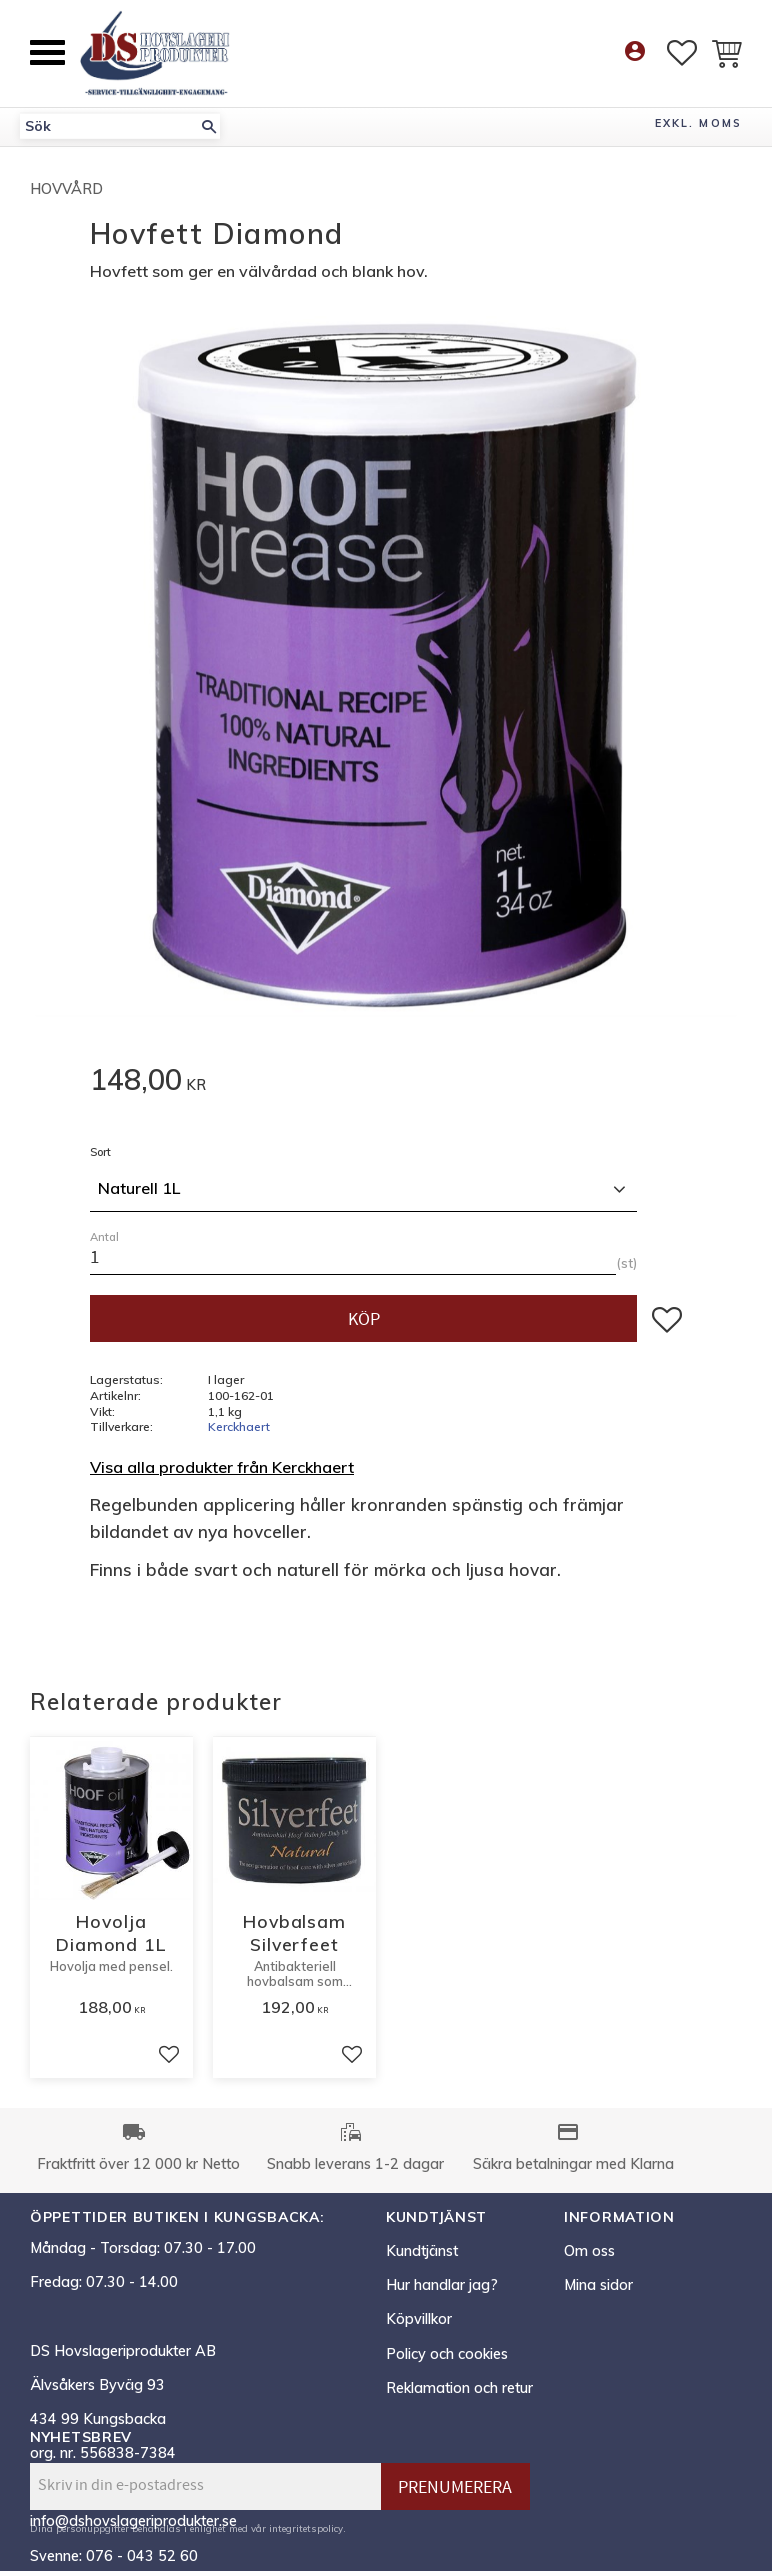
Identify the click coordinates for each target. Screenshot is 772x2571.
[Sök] (209, 126)
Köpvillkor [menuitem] (419, 2319)
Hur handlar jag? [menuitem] (442, 2285)
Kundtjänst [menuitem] (422, 2251)
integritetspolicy (306, 2528)
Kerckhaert (239, 1426)
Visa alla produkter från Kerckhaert (222, 1467)
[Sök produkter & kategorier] (109, 126)
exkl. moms (698, 123)
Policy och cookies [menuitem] (447, 2354)
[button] (47, 52)
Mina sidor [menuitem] (598, 2285)
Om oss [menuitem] (589, 2251)
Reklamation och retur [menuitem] (459, 2388)
